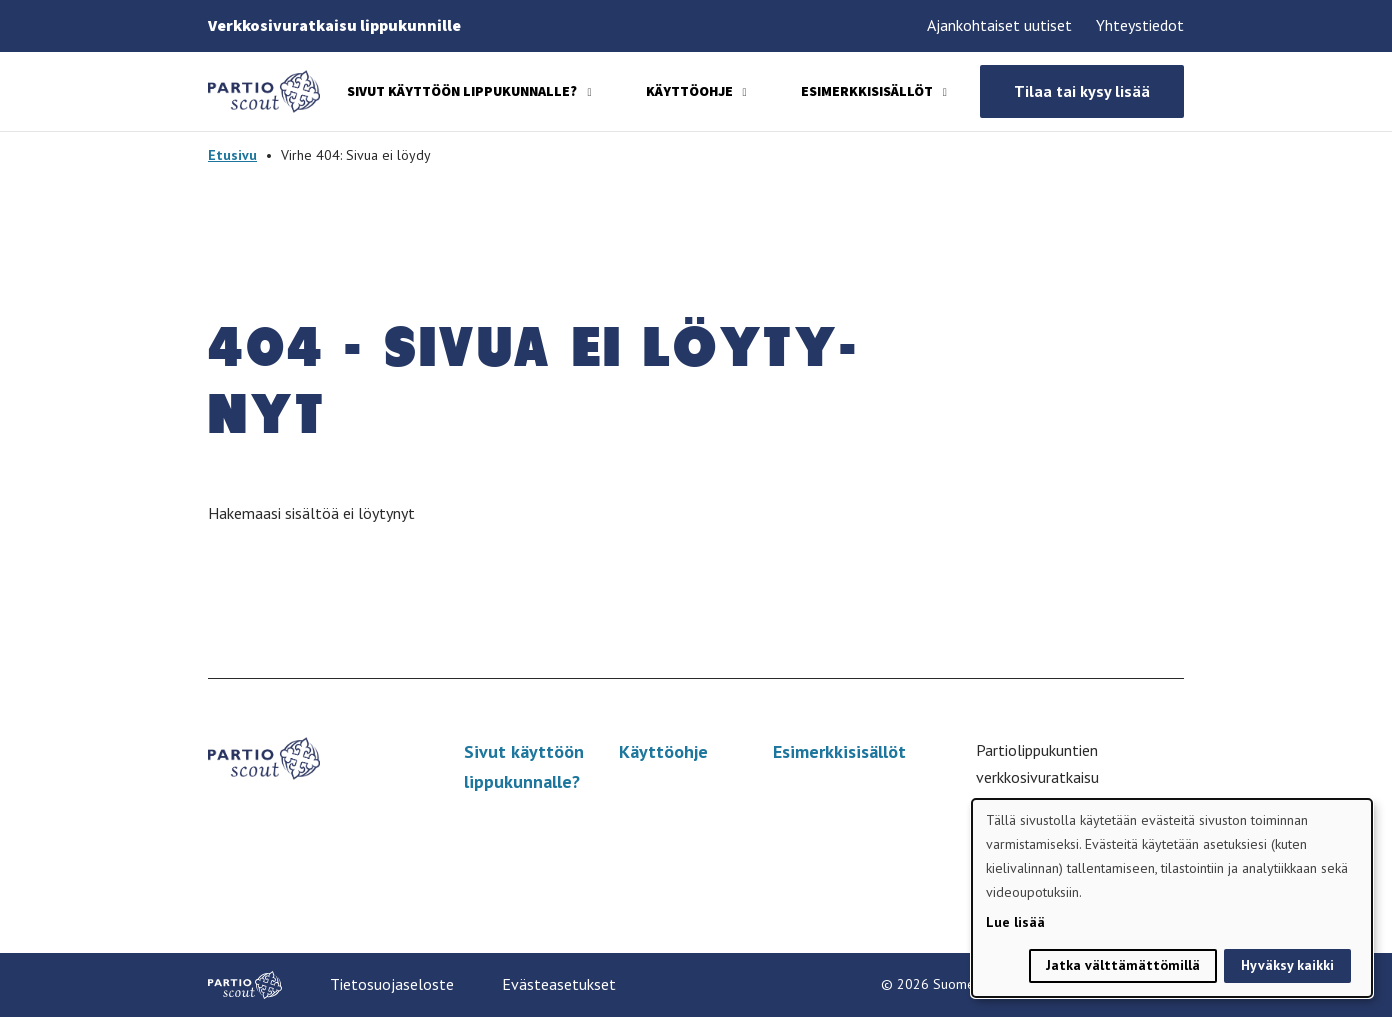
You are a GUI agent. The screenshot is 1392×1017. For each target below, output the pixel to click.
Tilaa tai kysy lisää (1082, 91)
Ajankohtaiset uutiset (999, 25)
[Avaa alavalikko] (589, 92)
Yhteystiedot (1140, 25)
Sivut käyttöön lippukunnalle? (462, 91)
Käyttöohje (689, 91)
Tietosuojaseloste (392, 984)
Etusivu (232, 155)
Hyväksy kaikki (1287, 965)
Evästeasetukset (559, 984)
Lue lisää (1015, 922)
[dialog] (1172, 898)
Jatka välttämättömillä (1123, 965)
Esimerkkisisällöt (867, 91)
